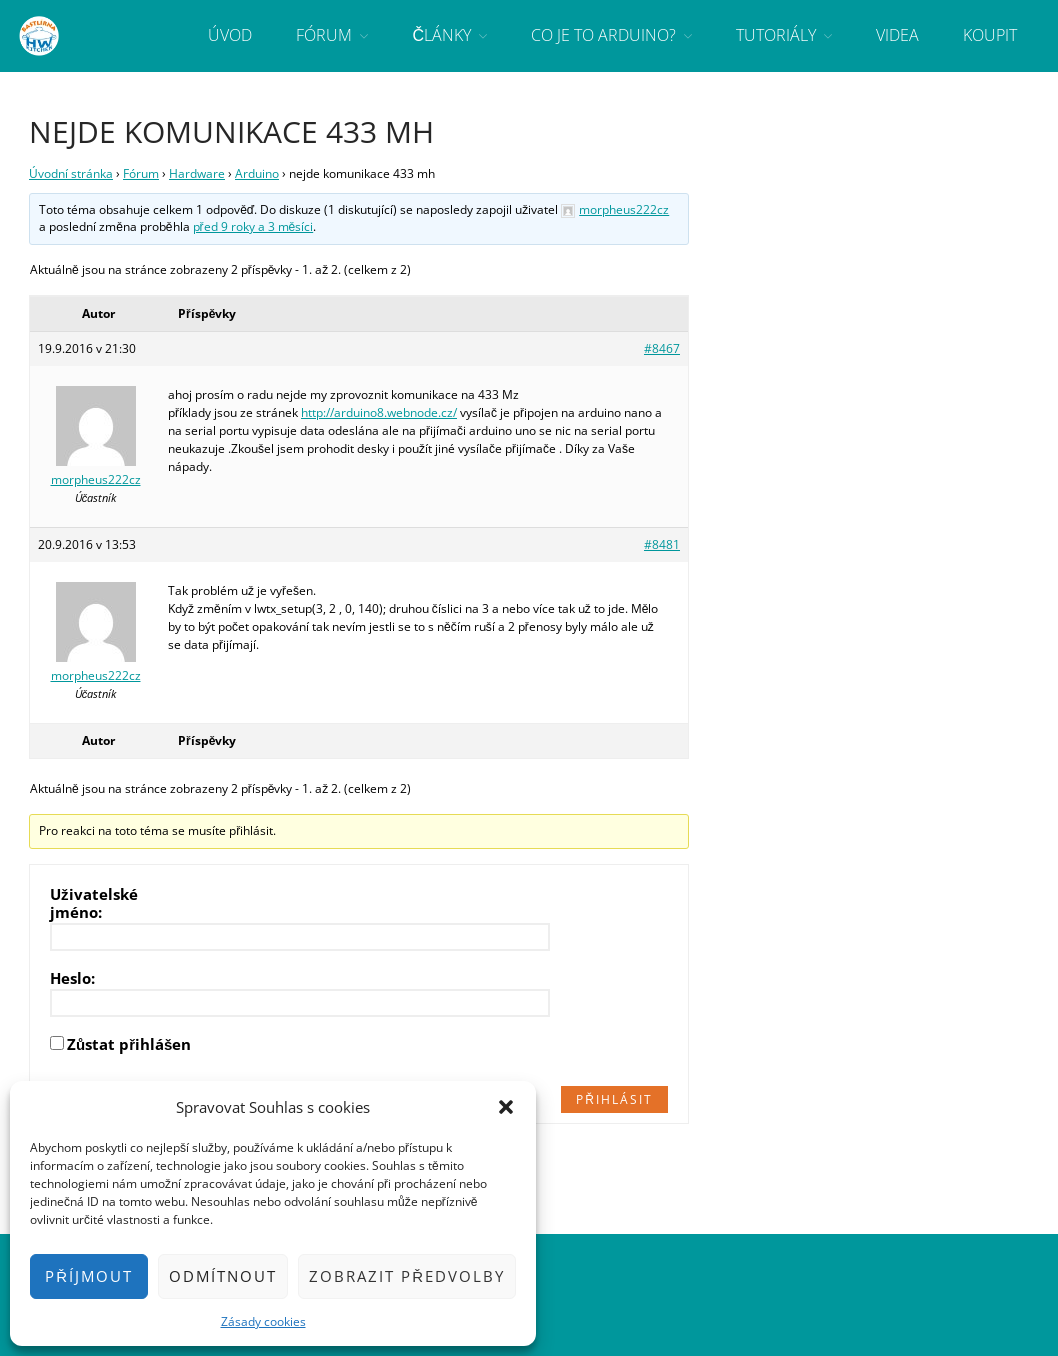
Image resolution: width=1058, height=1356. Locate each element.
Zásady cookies (263, 1321)
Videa (897, 35)
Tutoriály (776, 35)
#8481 (662, 544)
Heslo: (72, 978)
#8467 (662, 348)
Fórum (324, 35)
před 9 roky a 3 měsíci (253, 226)
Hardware (197, 173)
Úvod (230, 35)
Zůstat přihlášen (129, 1044)
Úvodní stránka (71, 173)
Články (441, 35)
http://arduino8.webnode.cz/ (379, 412)
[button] (506, 1107)
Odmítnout (223, 1276)
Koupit (990, 35)
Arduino (257, 173)
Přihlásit (614, 1099)
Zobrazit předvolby (407, 1276)
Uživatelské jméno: (94, 903)
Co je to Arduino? (603, 35)
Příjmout (89, 1276)
